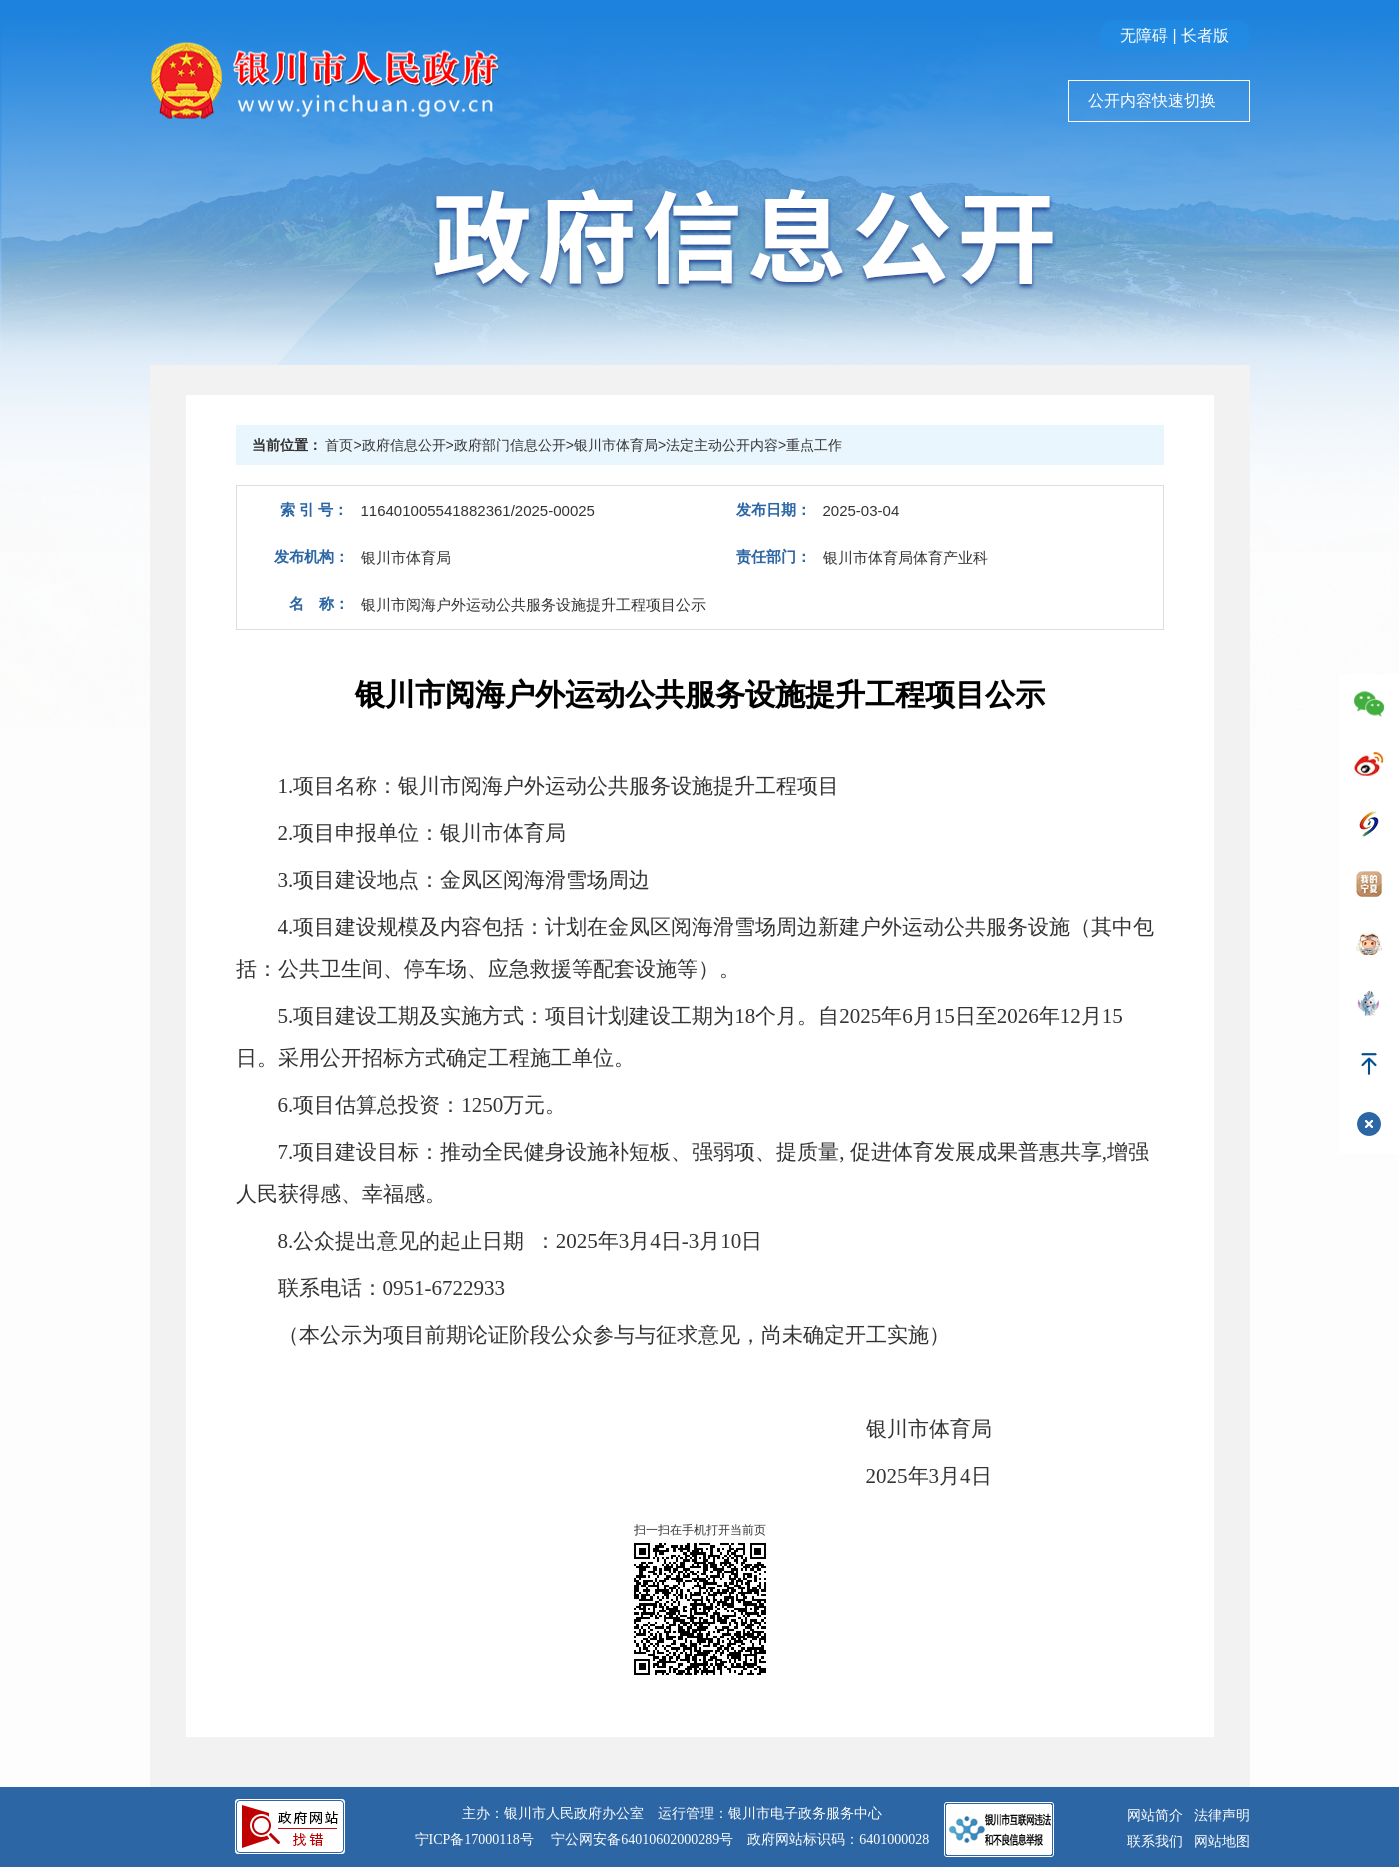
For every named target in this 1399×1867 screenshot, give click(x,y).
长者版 (1205, 35)
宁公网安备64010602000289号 (642, 1839)
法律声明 (1222, 1815)
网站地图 (1222, 1841)
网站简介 (1155, 1815)
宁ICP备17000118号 (474, 1839)
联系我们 (1155, 1841)
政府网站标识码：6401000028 (838, 1839)
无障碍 (1144, 35)
